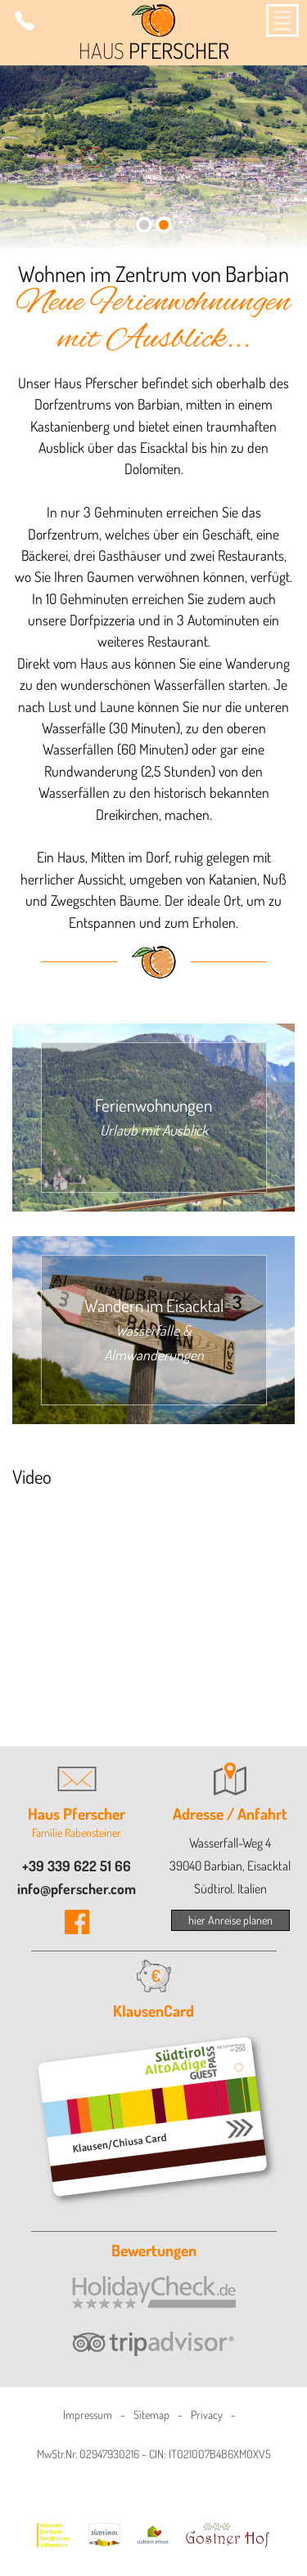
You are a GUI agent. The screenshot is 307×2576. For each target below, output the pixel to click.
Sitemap (151, 2414)
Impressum (87, 2414)
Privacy (207, 2414)
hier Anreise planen (230, 1920)
